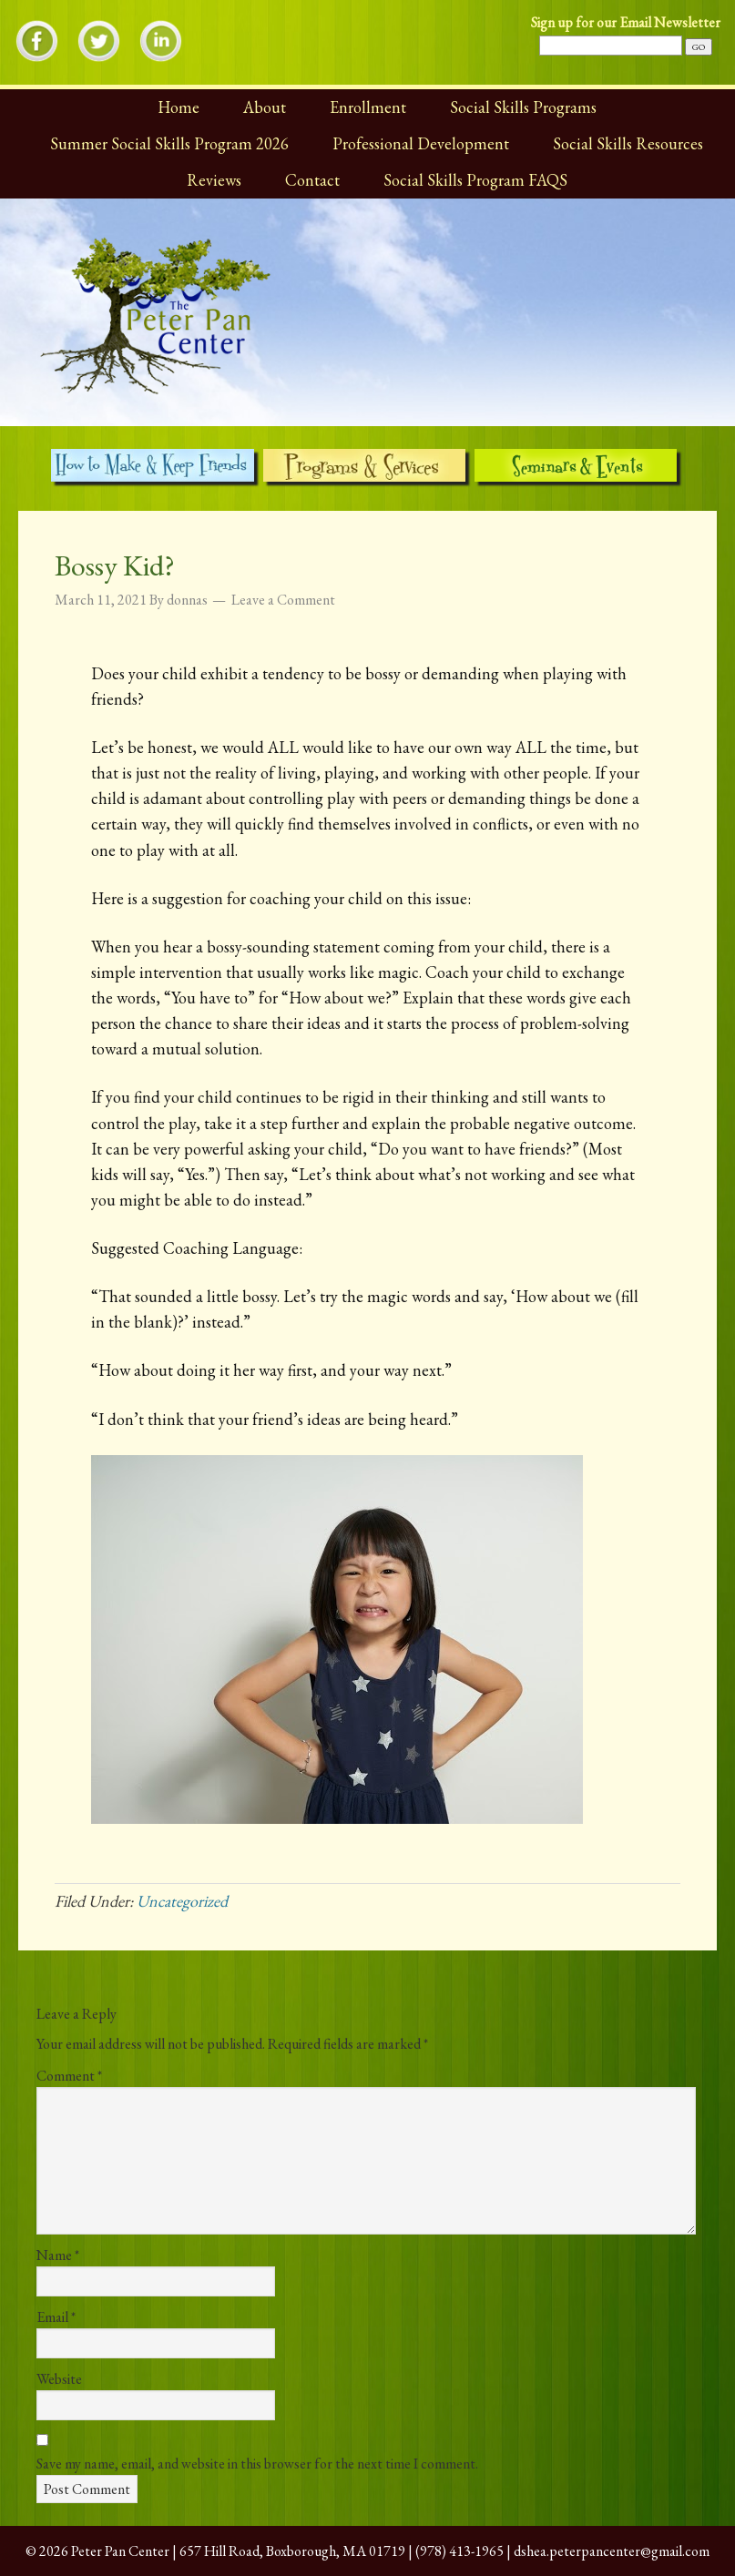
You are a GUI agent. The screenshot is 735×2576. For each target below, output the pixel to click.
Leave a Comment (283, 599)
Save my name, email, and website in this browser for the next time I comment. (257, 2463)
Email (56, 2317)
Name (57, 2255)
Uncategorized (182, 1900)
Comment (69, 2075)
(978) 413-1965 (459, 2551)
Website (59, 2378)
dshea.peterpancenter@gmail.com (611, 2551)
